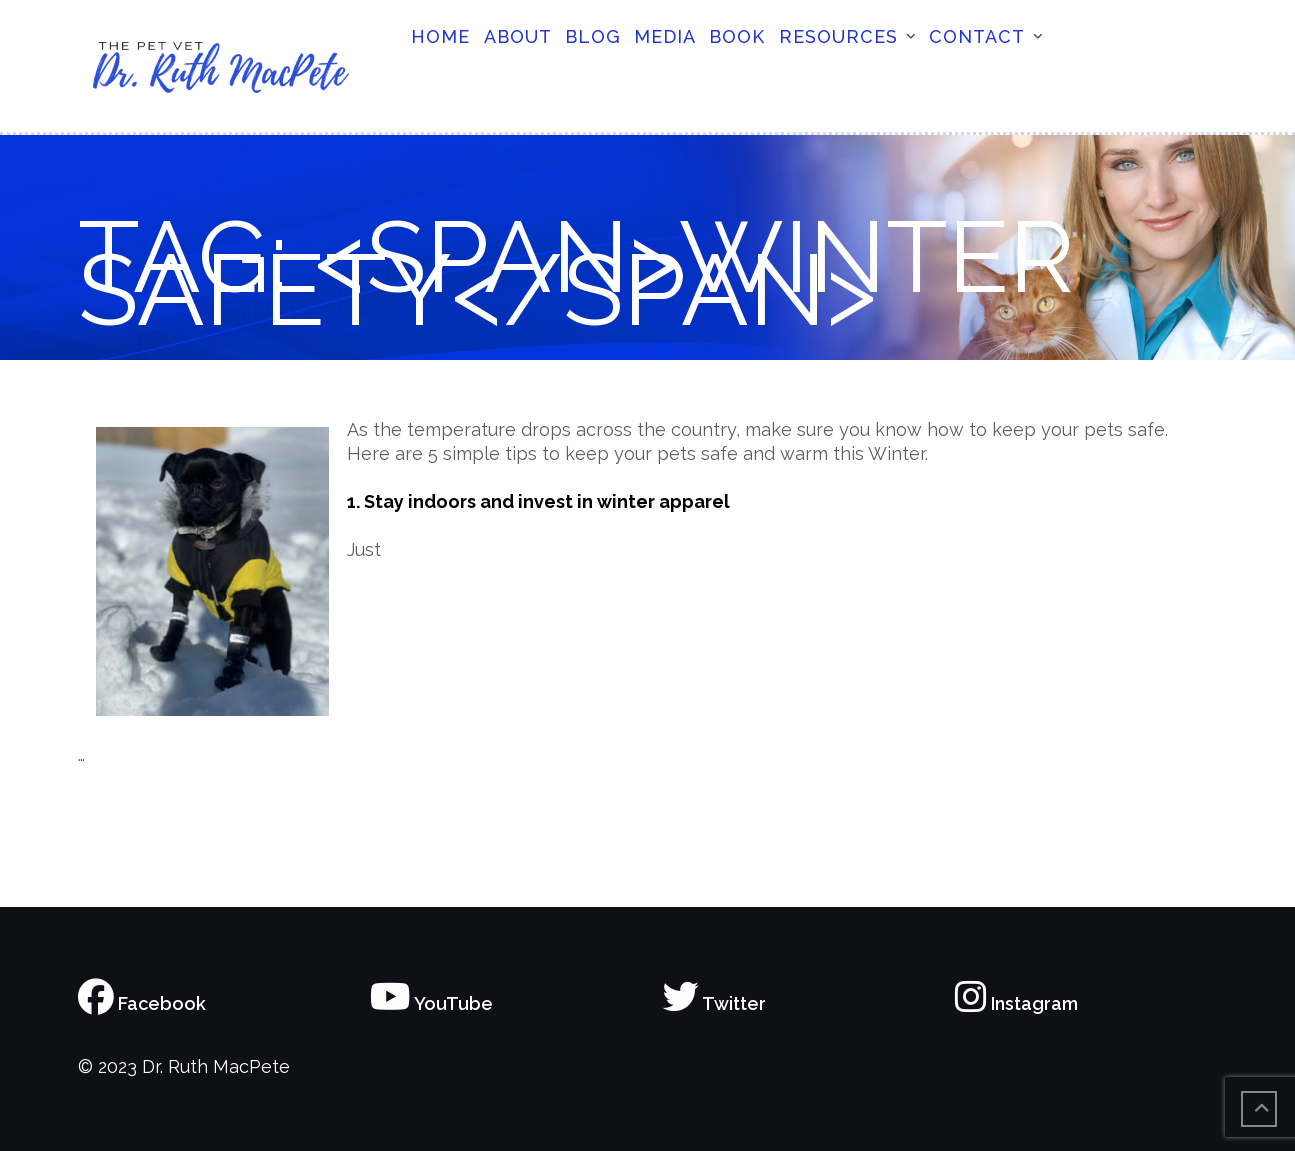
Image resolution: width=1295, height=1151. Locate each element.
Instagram (1016, 1003)
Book (737, 36)
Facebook (142, 1003)
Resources (838, 36)
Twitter (714, 1003)
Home (440, 36)
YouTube (431, 1003)
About (518, 36)
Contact (977, 36)
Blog (593, 36)
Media (665, 36)
